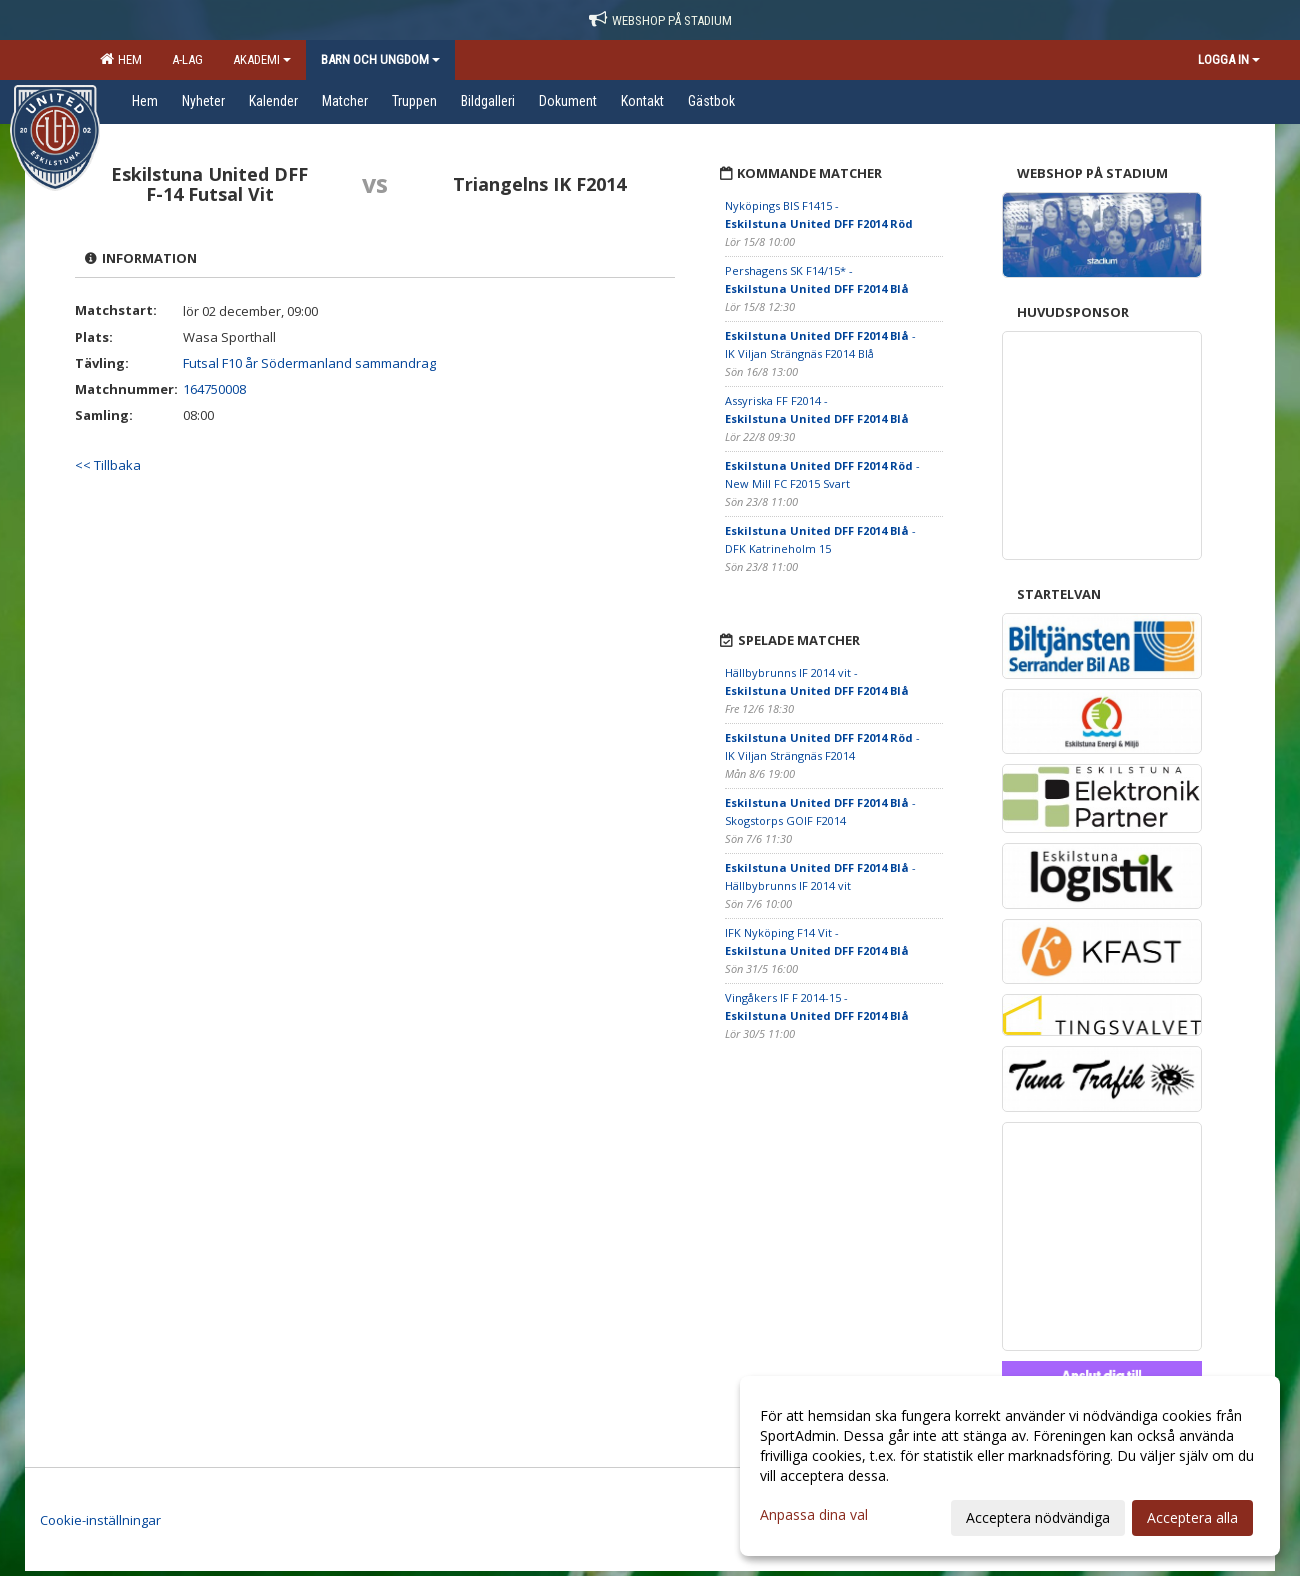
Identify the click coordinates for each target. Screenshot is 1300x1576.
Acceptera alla (1192, 1517)
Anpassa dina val (814, 1515)
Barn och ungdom (380, 59)
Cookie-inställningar (100, 1520)
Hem (121, 59)
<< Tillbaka (108, 465)
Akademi (262, 59)
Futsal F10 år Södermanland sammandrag (309, 363)
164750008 (214, 389)
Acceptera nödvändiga (1038, 1517)
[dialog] (1010, 1466)
